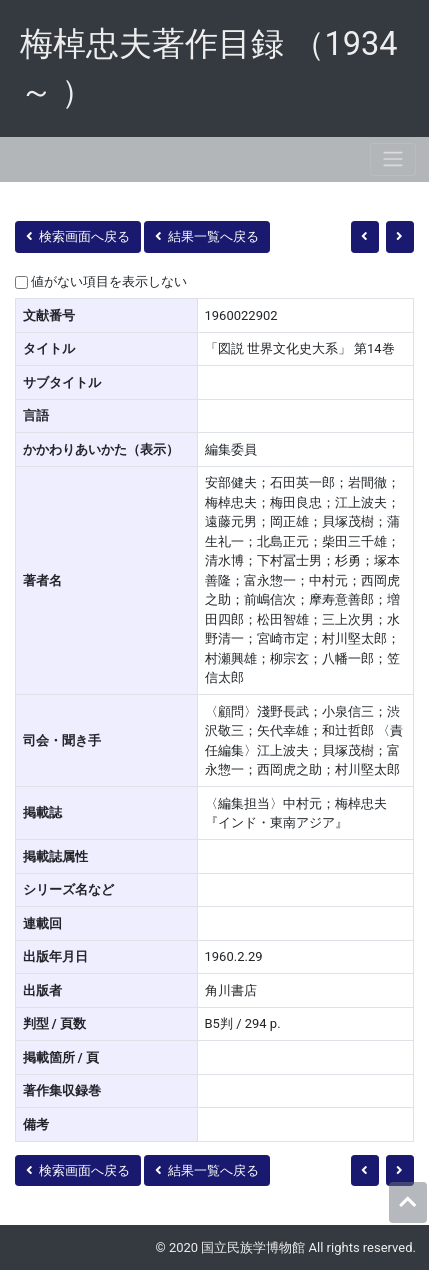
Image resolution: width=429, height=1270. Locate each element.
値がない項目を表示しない (109, 281)
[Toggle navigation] (393, 159)
